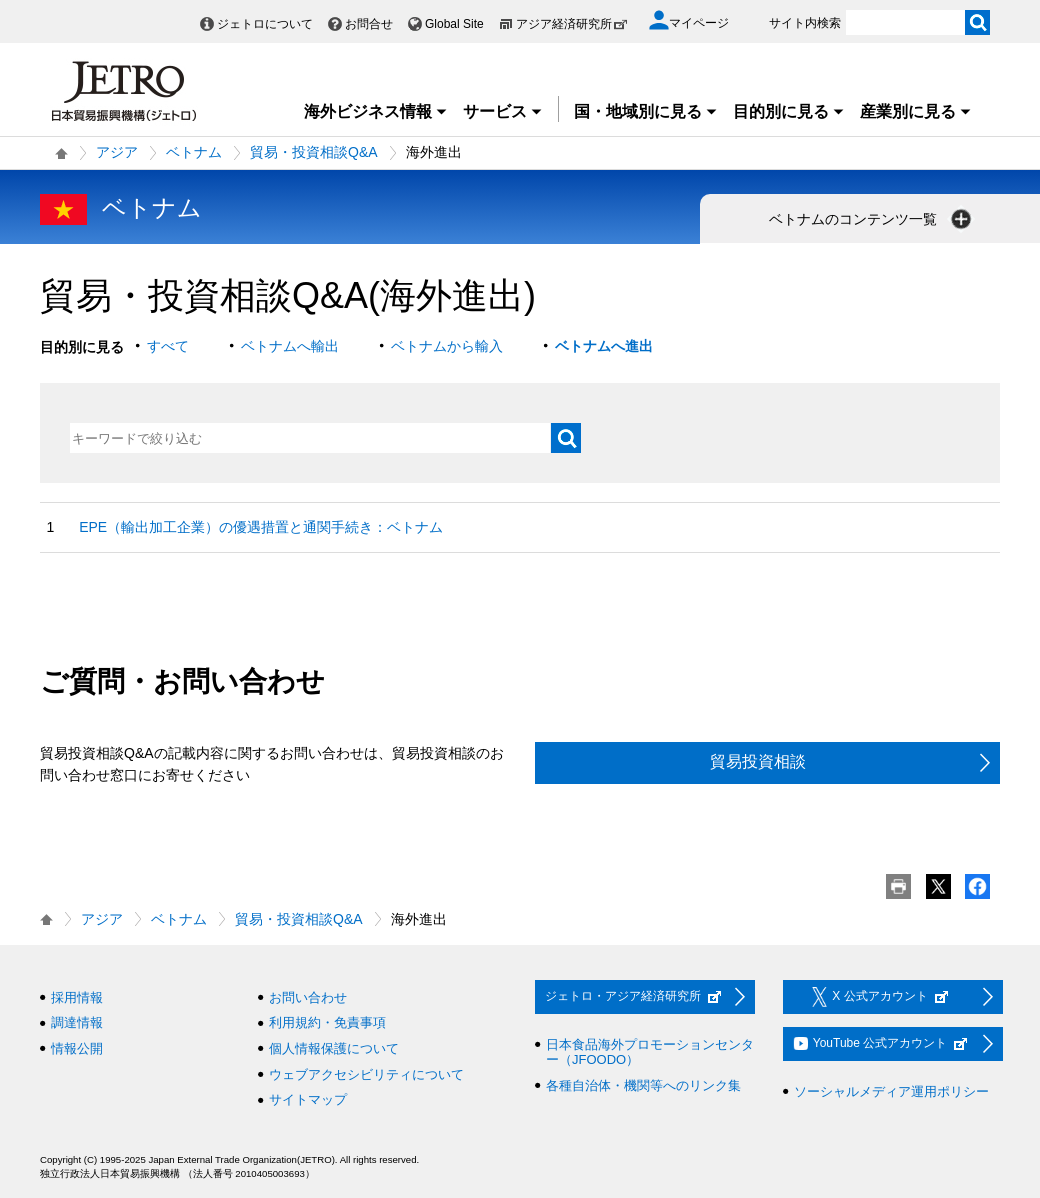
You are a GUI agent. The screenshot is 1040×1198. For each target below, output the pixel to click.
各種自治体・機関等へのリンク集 (643, 1085)
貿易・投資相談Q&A (314, 152)
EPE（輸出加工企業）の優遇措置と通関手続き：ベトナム (261, 527)
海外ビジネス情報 (376, 111)
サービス (503, 111)
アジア (117, 152)
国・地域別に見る (646, 111)
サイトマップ (308, 1099)
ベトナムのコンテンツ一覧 (872, 219)
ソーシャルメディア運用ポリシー (891, 1091)
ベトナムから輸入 (447, 346)
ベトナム (194, 152)
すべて (168, 346)
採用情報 (77, 997)
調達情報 (77, 1022)
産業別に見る (916, 111)
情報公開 (77, 1048)
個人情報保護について (334, 1048)
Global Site (454, 24)
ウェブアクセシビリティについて (366, 1074)
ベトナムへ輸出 (290, 346)
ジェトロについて (265, 24)
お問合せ (369, 24)
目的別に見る (789, 111)
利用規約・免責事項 (327, 1022)
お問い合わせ (308, 997)
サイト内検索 (805, 23)
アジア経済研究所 (572, 24)
